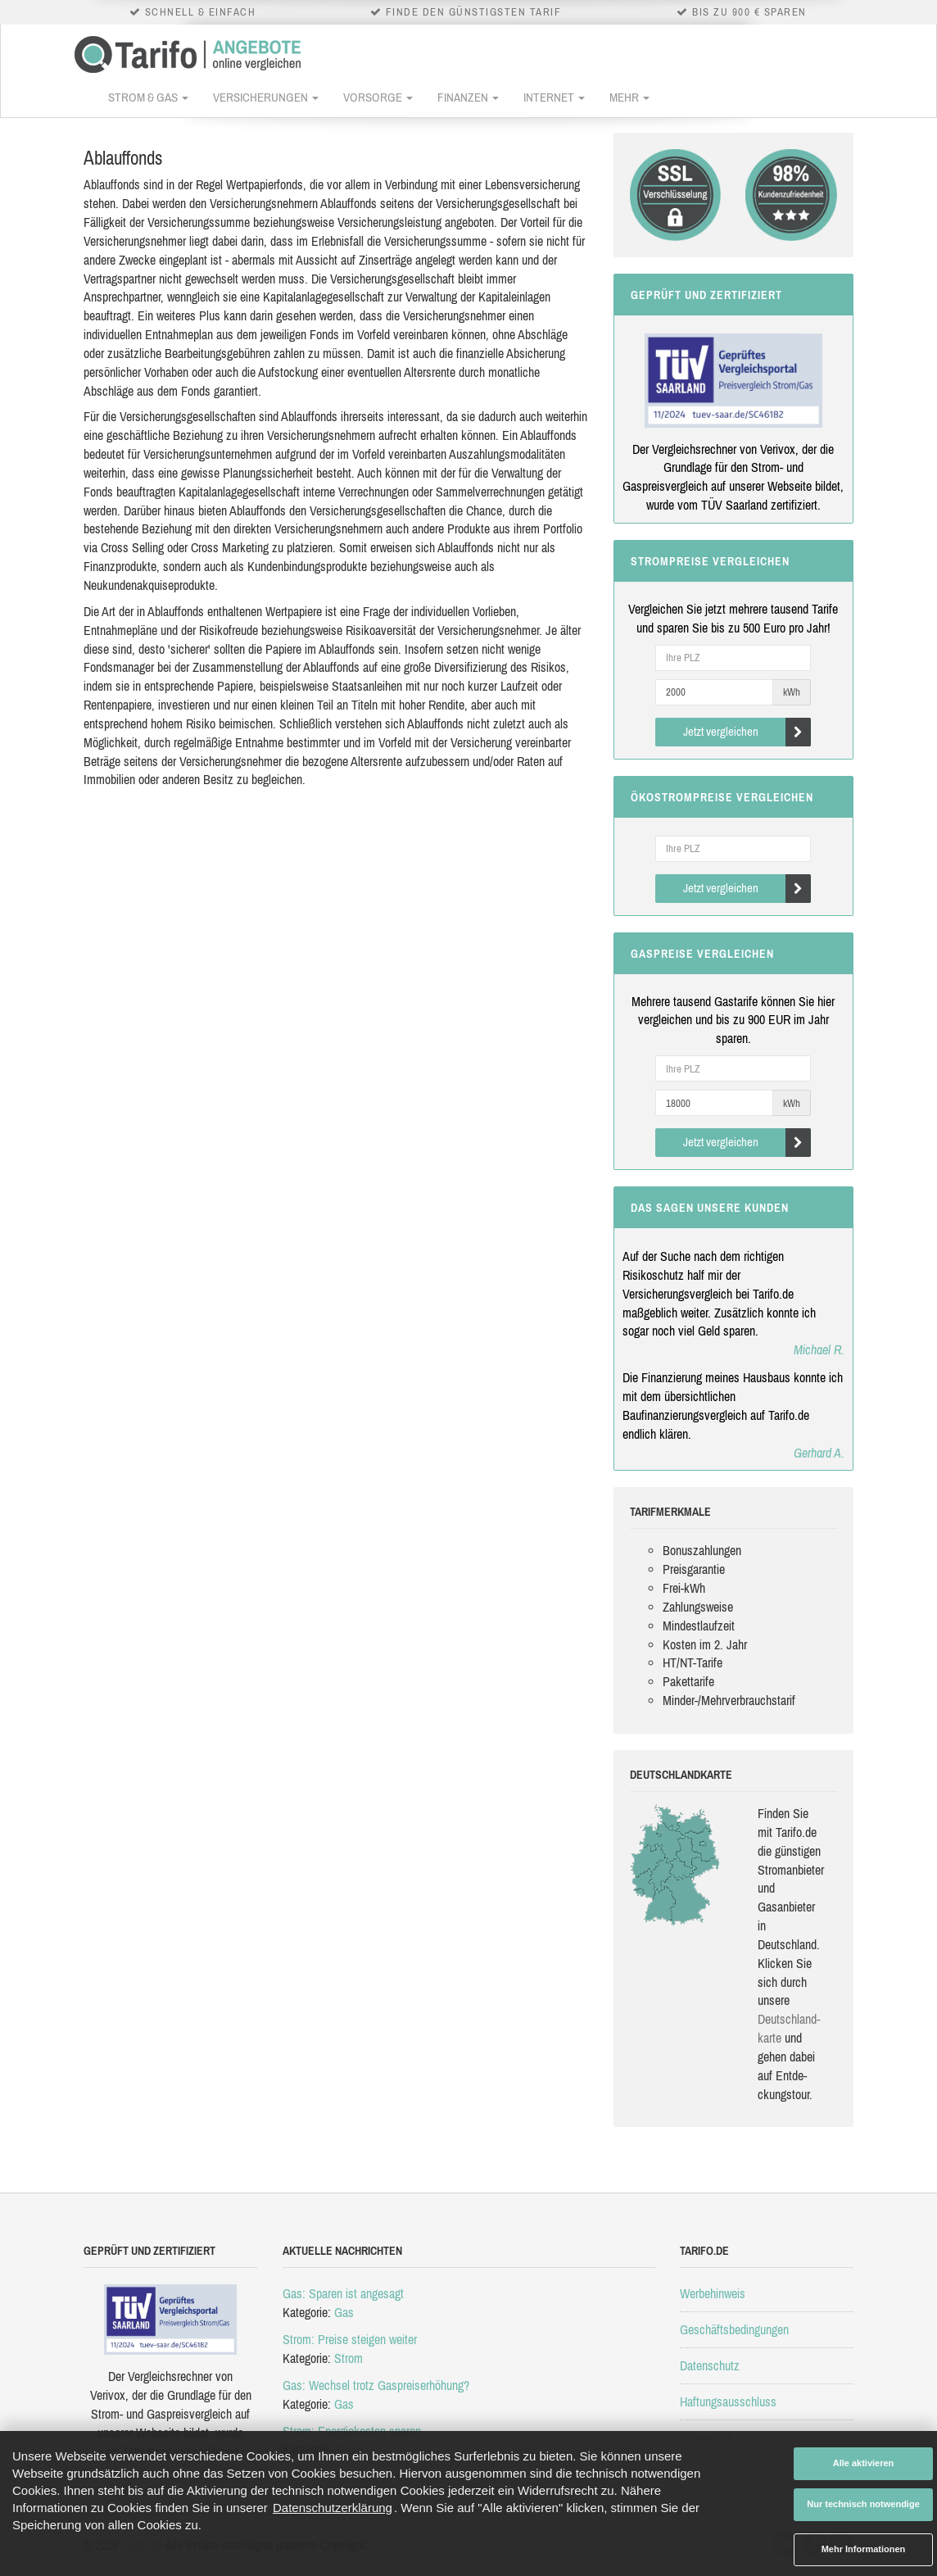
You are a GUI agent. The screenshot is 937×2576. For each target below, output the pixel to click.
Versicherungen (266, 97)
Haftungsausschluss (728, 2401)
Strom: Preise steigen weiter (350, 2339)
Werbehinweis (712, 2293)
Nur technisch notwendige (863, 2504)
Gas (344, 2312)
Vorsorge (378, 97)
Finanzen (468, 97)
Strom (348, 2358)
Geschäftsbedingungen (734, 2329)
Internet (554, 97)
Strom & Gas (148, 97)
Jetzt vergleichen (747, 732)
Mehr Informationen (864, 2549)
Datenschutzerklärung (332, 2508)
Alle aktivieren (863, 2463)
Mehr (629, 97)
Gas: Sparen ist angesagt (343, 2293)
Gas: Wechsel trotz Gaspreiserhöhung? (376, 2385)
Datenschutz (710, 2365)
